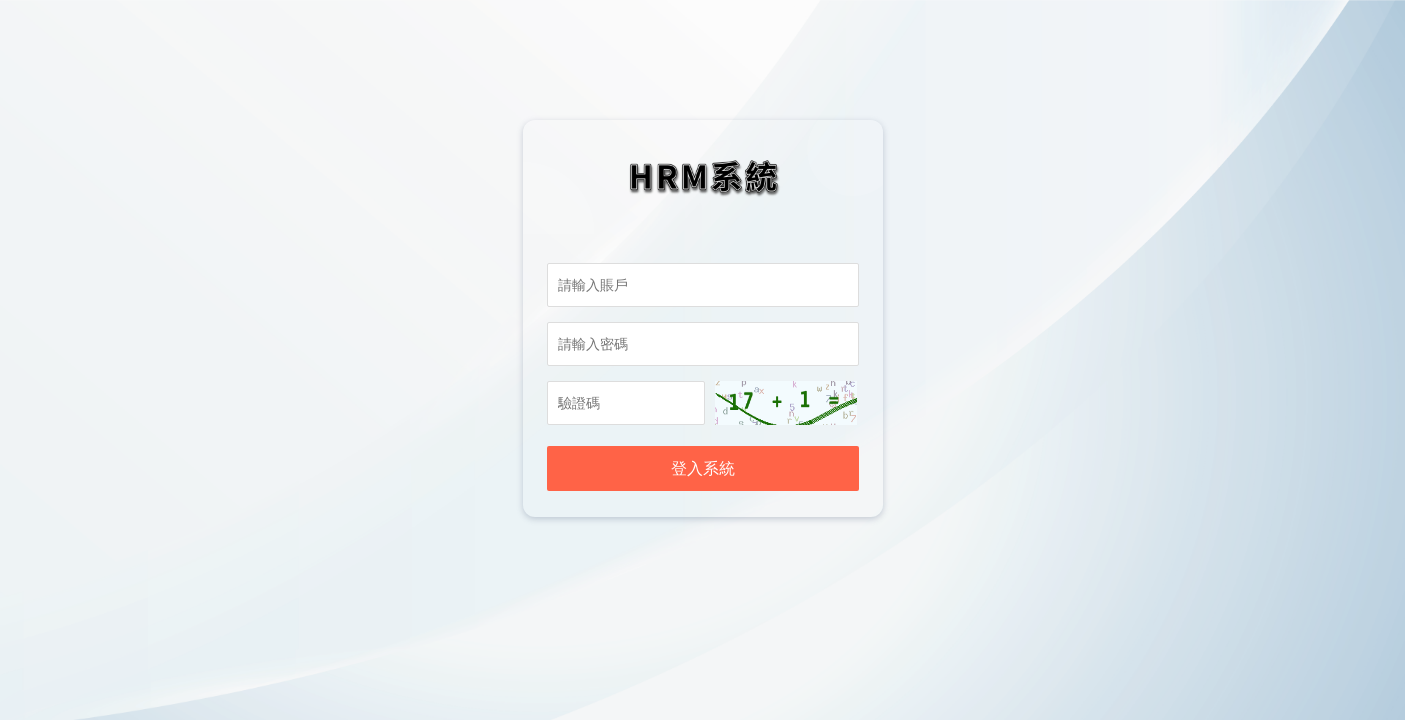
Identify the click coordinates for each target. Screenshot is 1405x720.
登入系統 (703, 468)
